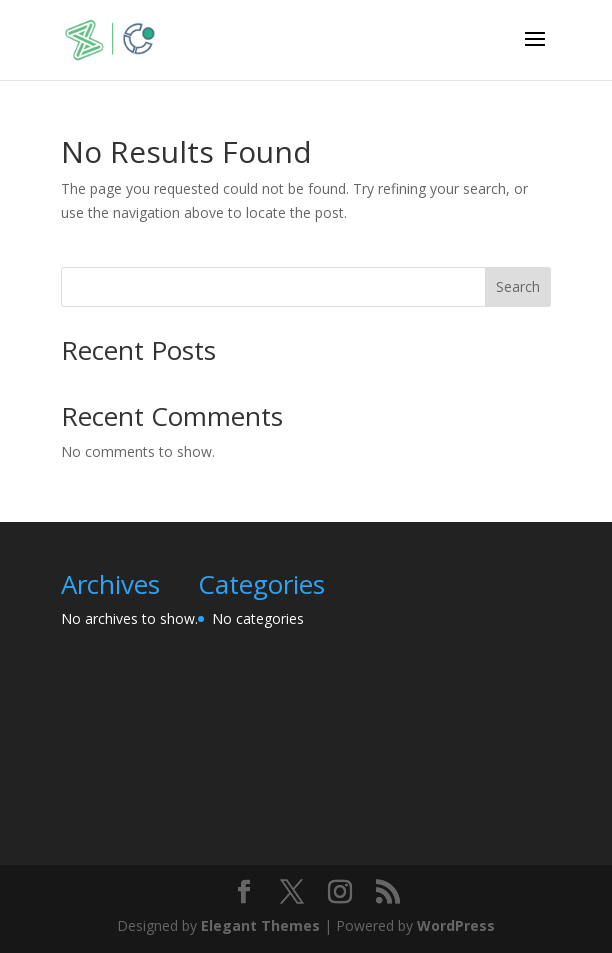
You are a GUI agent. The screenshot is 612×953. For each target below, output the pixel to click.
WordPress (456, 925)
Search (518, 286)
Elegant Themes (260, 925)
